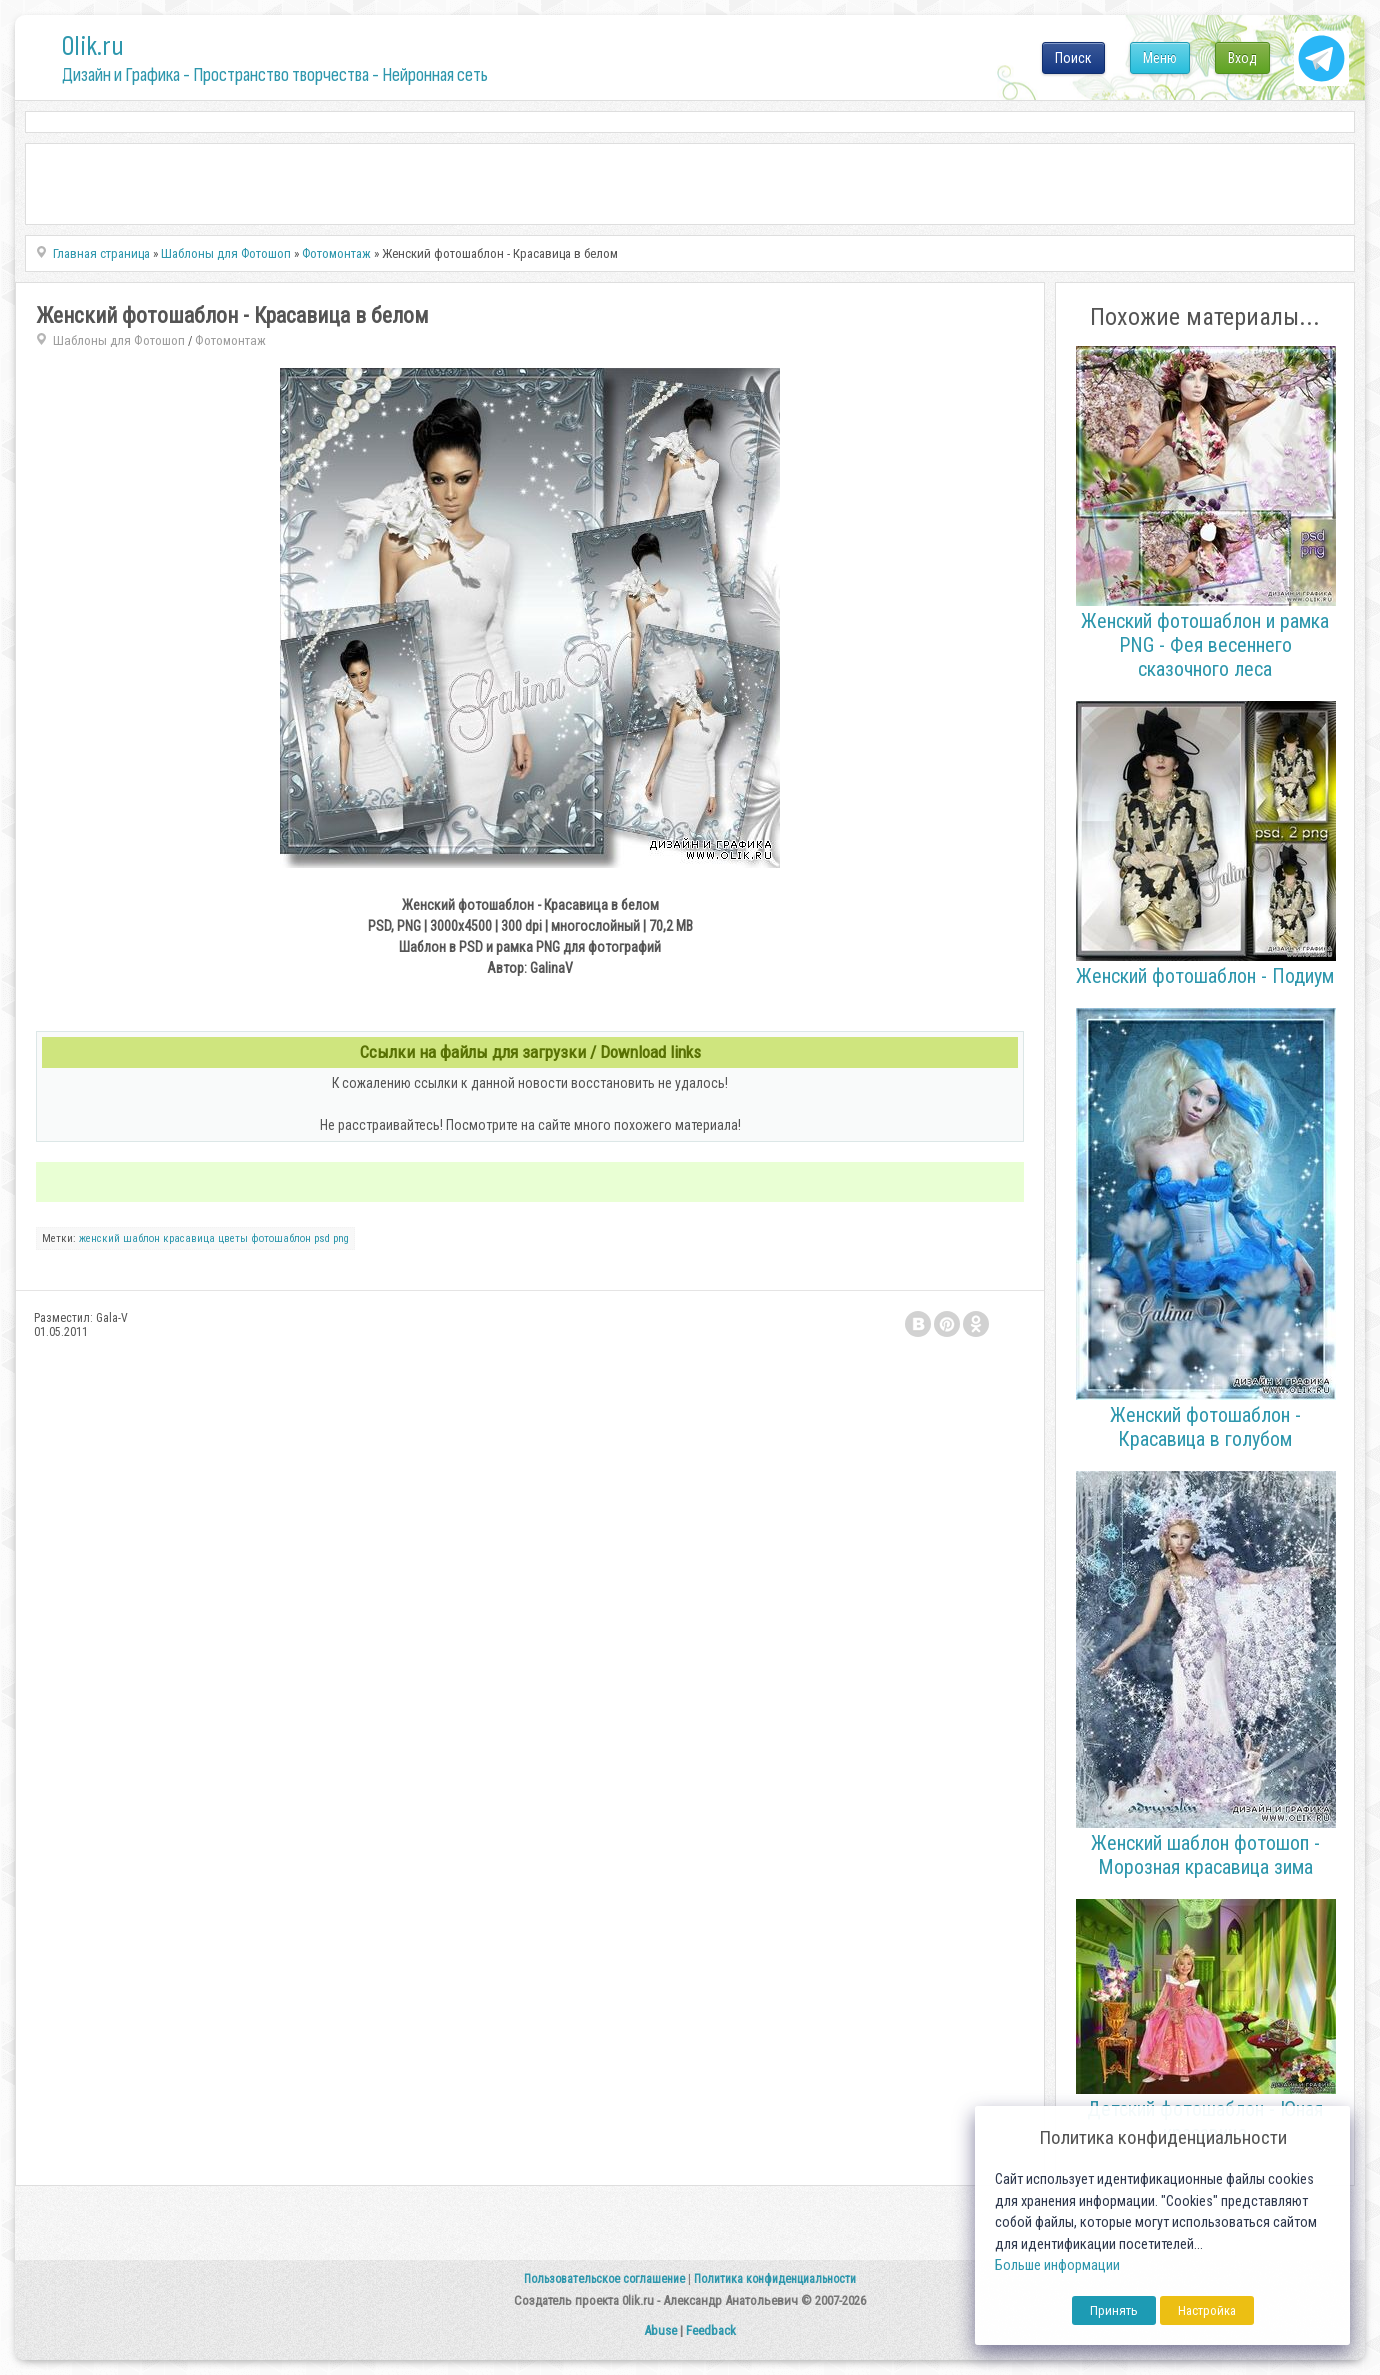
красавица (189, 1238)
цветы (233, 1238)
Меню (1160, 58)
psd (322, 1238)
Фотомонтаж (230, 340)
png (341, 1238)
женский (99, 1238)
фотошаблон (281, 1238)
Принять (1114, 2310)
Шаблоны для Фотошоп (119, 340)
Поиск (1073, 58)
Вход (1242, 58)
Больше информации (1057, 2265)
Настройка (1207, 2310)
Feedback (711, 2330)
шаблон (141, 1238)
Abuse (660, 2330)
